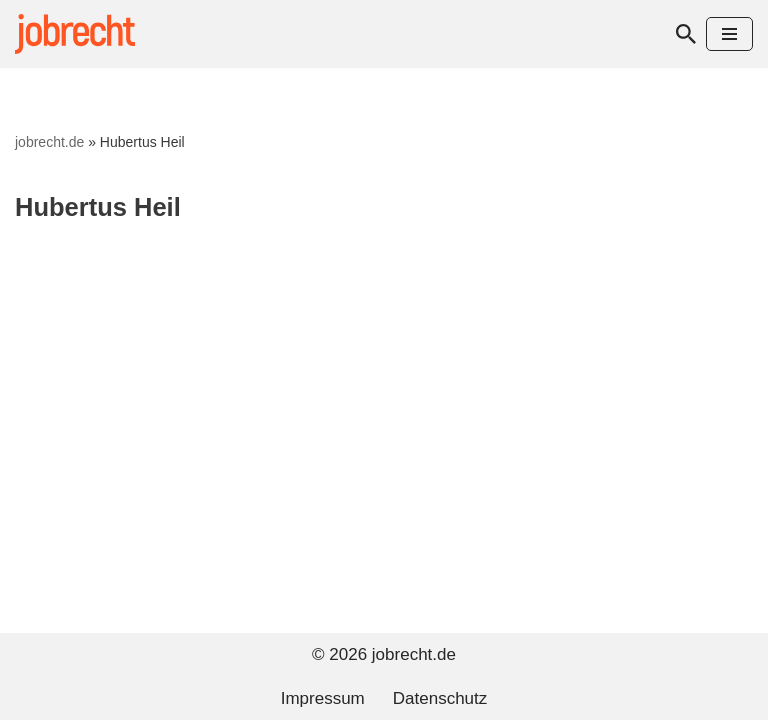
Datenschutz (440, 698)
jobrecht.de (49, 142)
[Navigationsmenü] (729, 34)
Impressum (323, 698)
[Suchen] (686, 34)
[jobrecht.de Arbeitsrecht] (75, 34)
